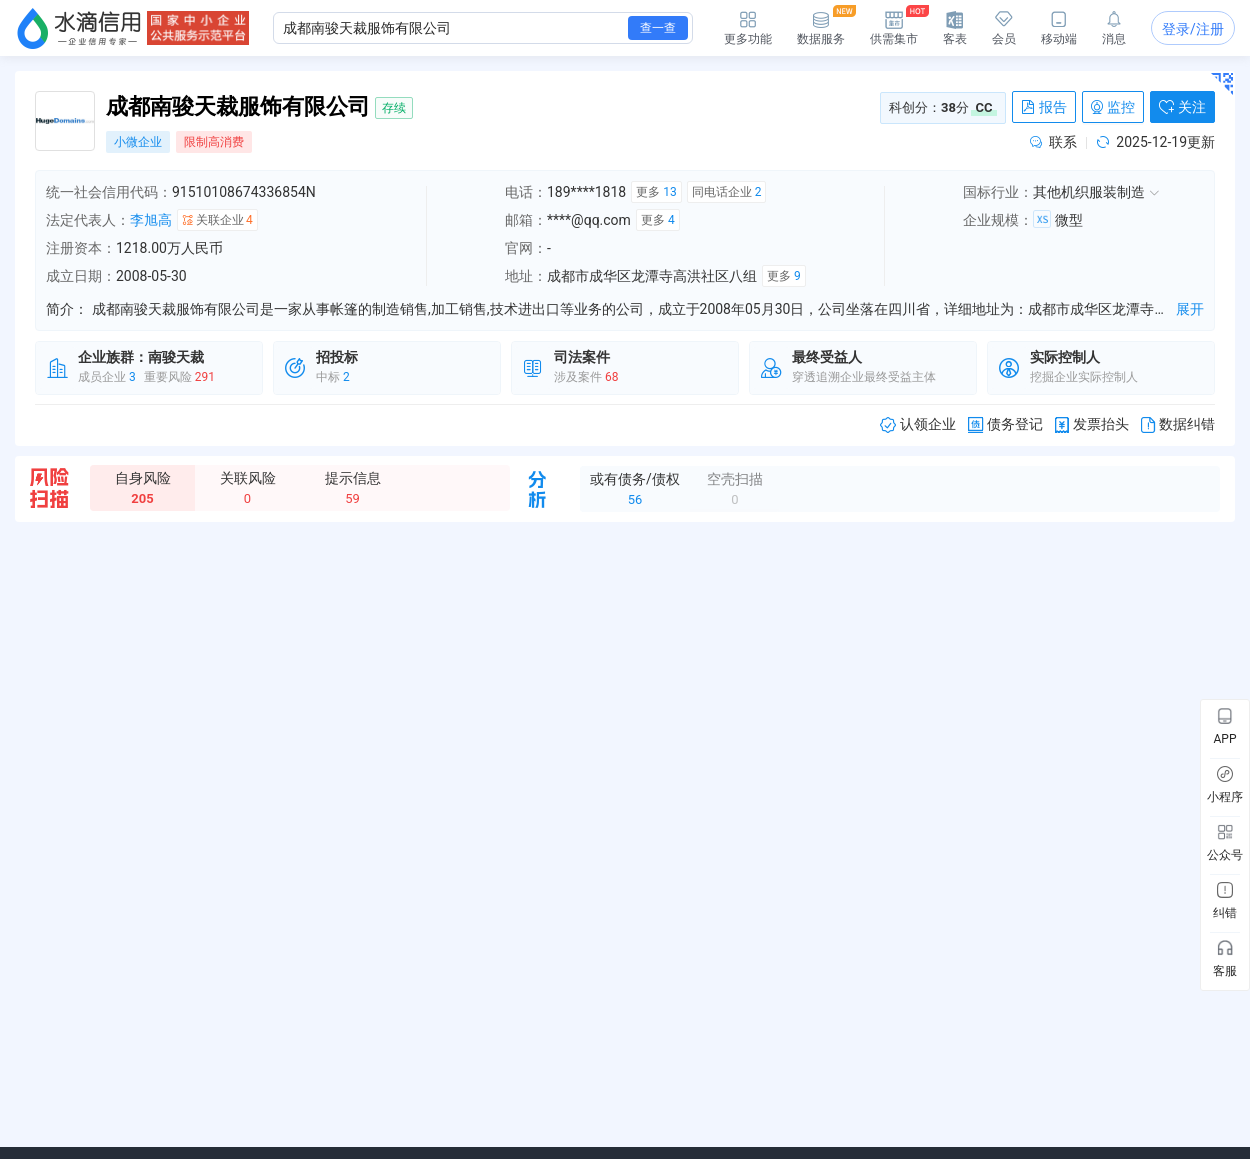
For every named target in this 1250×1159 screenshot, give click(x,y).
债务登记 (1005, 424)
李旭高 (151, 220)
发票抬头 (1092, 424)
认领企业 (918, 424)
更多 (656, 192)
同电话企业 (727, 192)
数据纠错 (1178, 424)
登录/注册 (1193, 29)
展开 (1190, 309)
